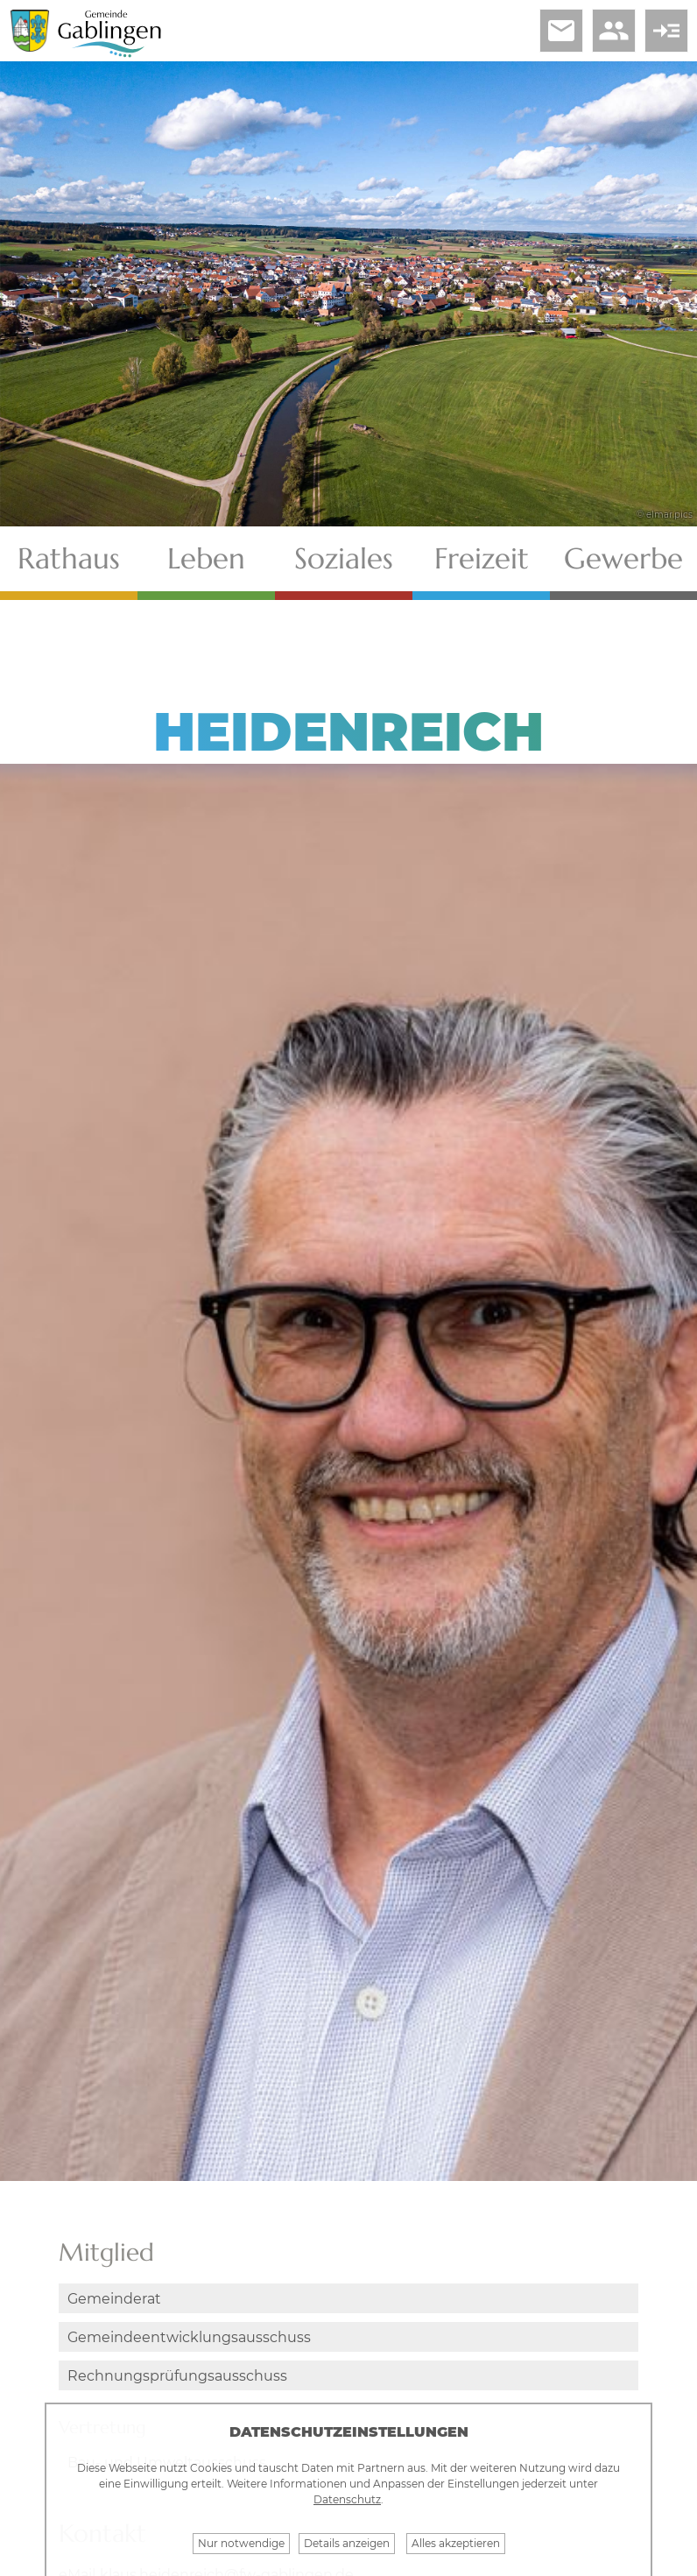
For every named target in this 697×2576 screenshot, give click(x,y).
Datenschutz (347, 2499)
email (561, 30)
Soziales (343, 558)
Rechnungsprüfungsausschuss (177, 2376)
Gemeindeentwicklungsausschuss (189, 2337)
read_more (666, 30)
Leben (206, 558)
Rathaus (69, 558)
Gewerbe (623, 558)
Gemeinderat (114, 2298)
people (614, 30)
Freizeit (481, 558)
